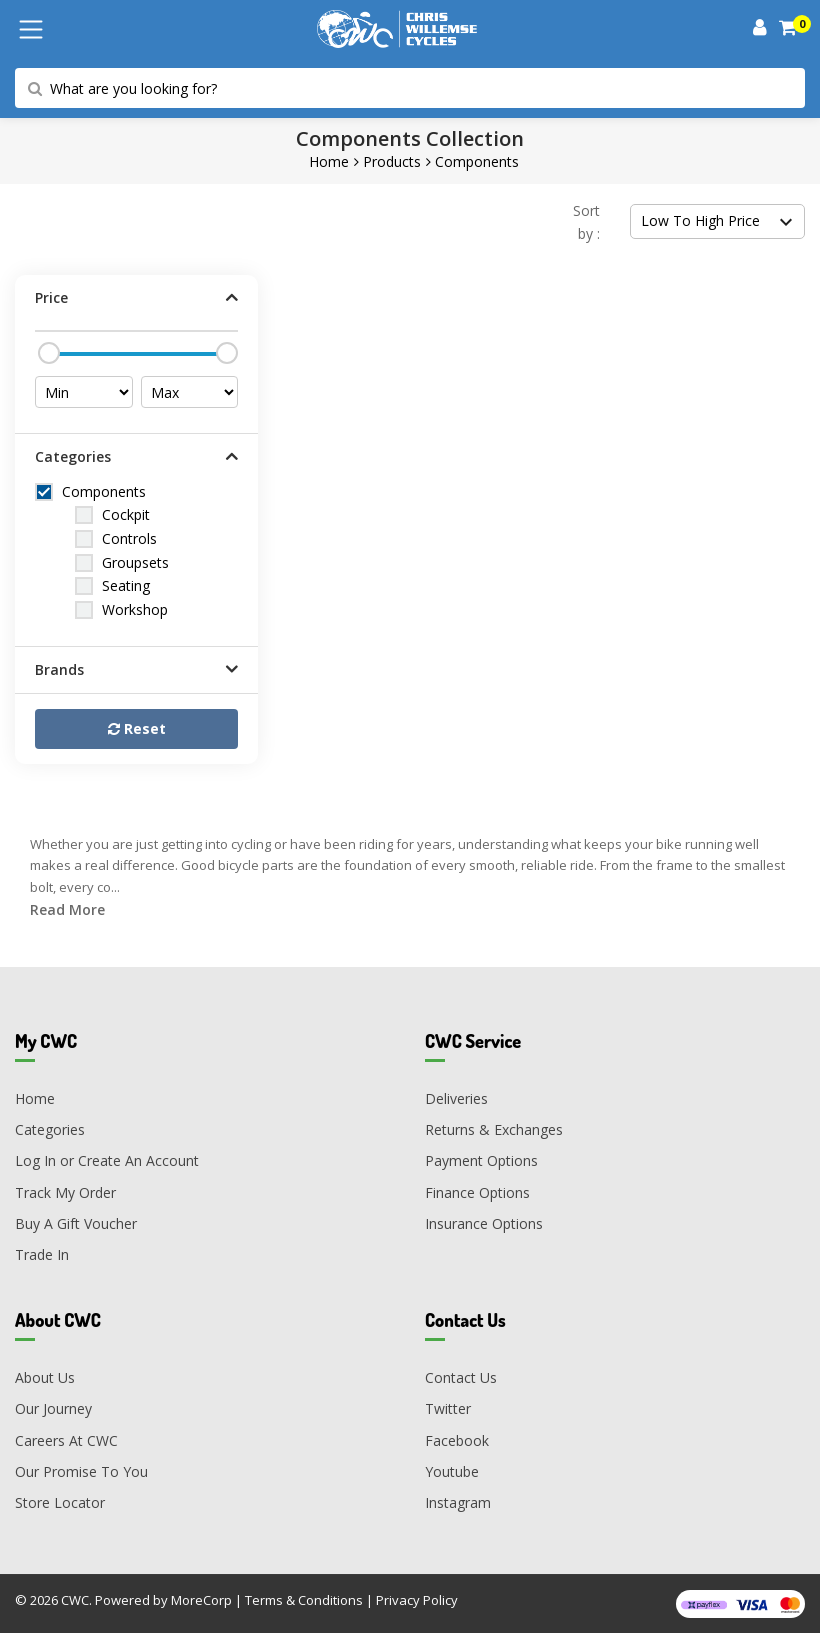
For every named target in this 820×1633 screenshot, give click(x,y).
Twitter (448, 1408)
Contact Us (461, 1377)
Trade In (42, 1254)
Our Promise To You (81, 1471)
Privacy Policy (417, 1600)
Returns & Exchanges (494, 1129)
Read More (67, 909)
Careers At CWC (66, 1440)
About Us (45, 1377)
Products (392, 161)
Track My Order (65, 1192)
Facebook (457, 1440)
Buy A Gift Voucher (76, 1223)
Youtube (452, 1471)
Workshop (135, 609)
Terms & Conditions (304, 1600)
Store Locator (60, 1502)
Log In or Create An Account (107, 1160)
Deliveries (456, 1098)
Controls (129, 538)
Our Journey (53, 1408)
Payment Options (481, 1160)
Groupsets (135, 562)
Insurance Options (484, 1223)
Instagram (458, 1502)
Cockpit (126, 514)
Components (477, 161)
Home (329, 161)
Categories (50, 1129)
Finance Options (477, 1192)
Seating (126, 585)
